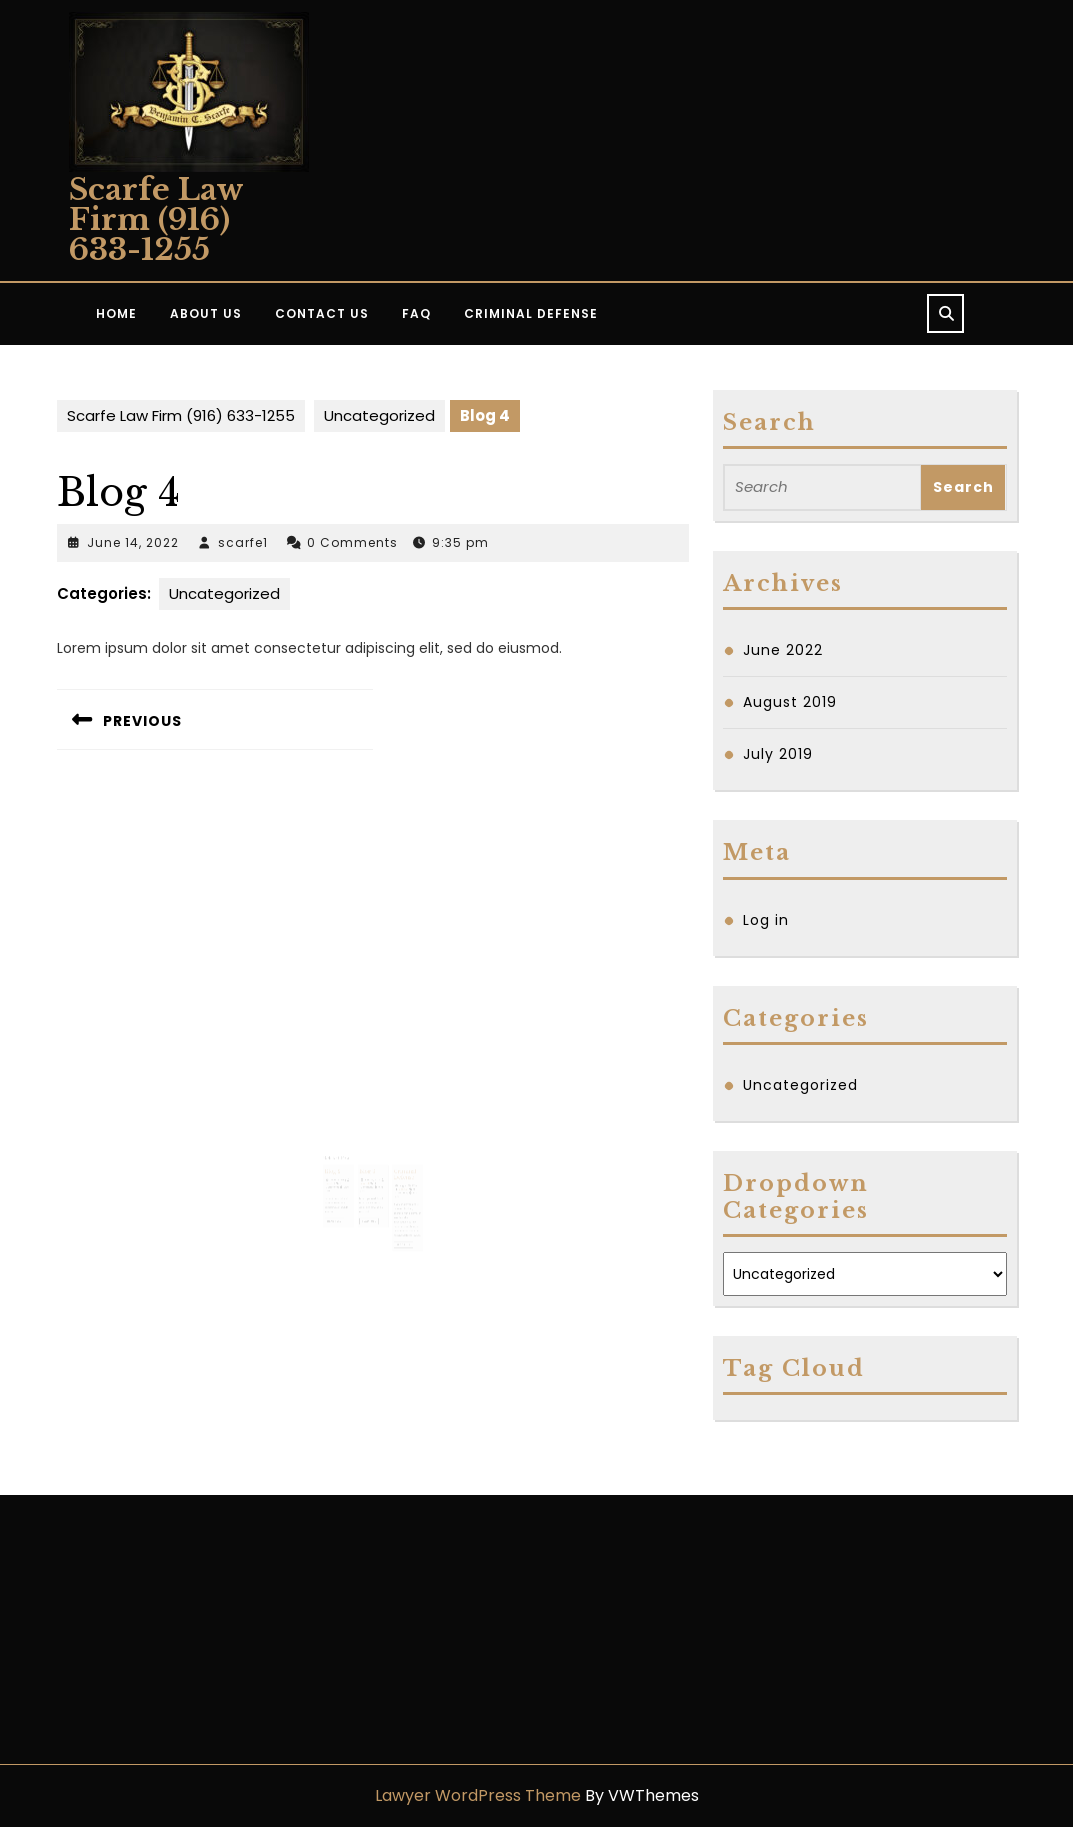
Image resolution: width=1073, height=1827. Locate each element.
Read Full (346, 1194)
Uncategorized (379, 415)
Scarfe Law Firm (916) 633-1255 (156, 219)
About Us (206, 313)
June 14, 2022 (133, 542)
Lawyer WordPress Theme (478, 1795)
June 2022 (783, 650)
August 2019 (790, 702)
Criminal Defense (531, 313)
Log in (766, 920)
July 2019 (778, 754)
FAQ (416, 313)
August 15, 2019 (397, 1167)
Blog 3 (368, 1157)
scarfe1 (243, 542)
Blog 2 (343, 1157)
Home (116, 313)
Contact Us (322, 313)
